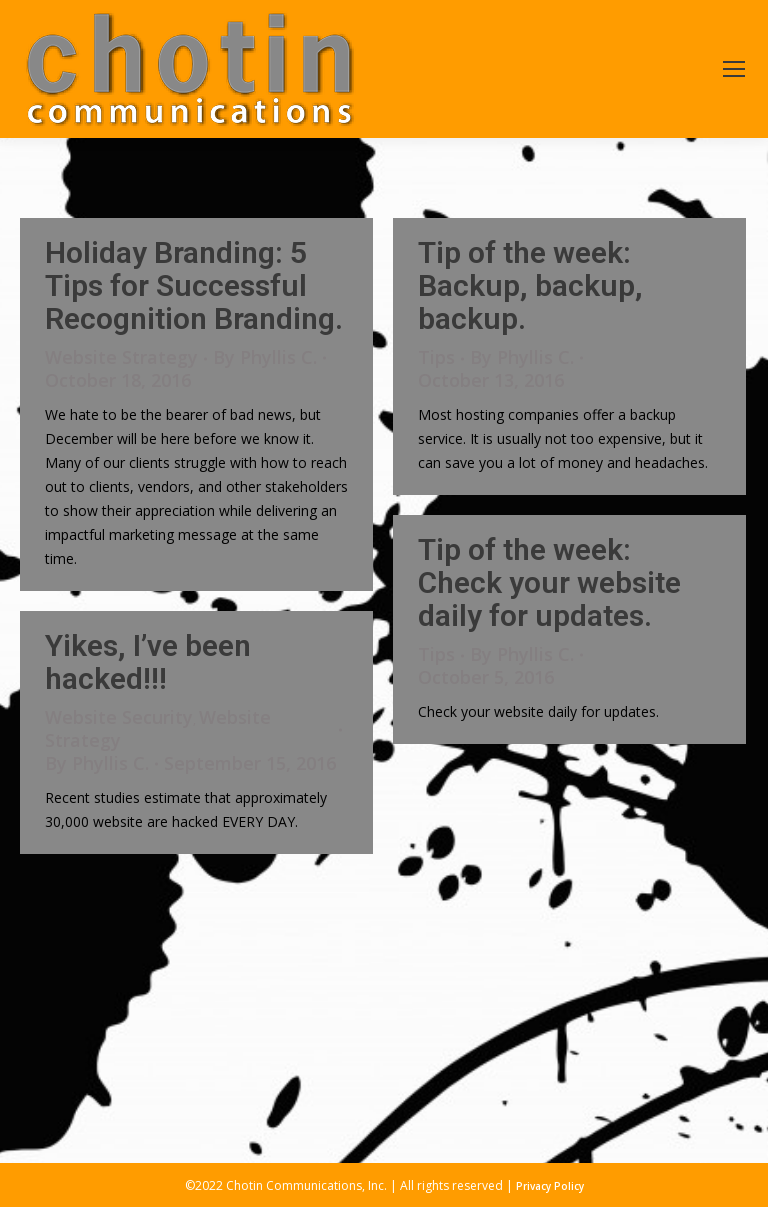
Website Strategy (121, 357)
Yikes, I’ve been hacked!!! (148, 662)
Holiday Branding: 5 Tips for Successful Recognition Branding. (194, 285)
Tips (436, 357)
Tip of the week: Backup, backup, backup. (530, 285)
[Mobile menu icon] (734, 69)
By (265, 357)
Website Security (119, 717)
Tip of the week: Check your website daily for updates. (549, 582)
